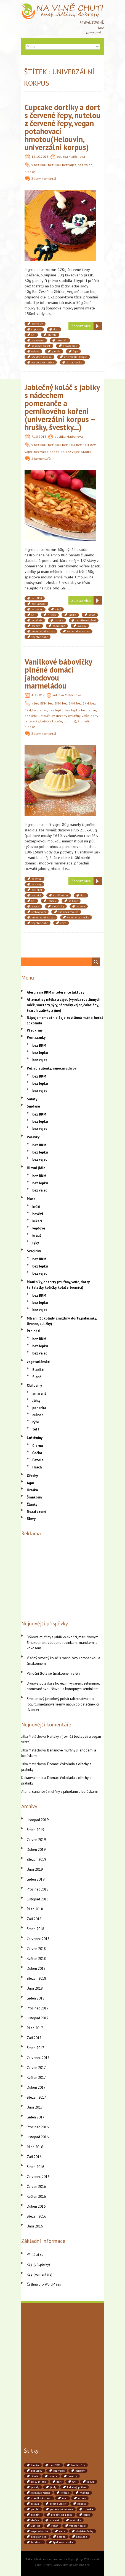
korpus (35, 906)
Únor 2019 (35, 1869)
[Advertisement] (62, 1577)
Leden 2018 (35, 1998)
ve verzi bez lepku (78, 917)
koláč (92, 615)
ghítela (52, 335)
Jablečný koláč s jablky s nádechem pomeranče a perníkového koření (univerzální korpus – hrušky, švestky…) (62, 407)
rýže (35, 1422)
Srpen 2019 (35, 1829)
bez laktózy (38, 604)
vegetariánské (38, 1361)
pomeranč (59, 626)
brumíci (36, 895)
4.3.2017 (38, 695)
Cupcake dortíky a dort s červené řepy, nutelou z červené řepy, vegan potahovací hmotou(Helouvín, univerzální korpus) (62, 127)
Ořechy (32, 1475)
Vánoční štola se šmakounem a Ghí (54, 1673)
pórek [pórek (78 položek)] (86, 2515)
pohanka (39, 1407)
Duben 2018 (36, 1968)
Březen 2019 (36, 1859)
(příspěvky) (38, 2264)
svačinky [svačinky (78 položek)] (75, 2520)
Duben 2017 (36, 2087)
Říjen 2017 (35, 2028)
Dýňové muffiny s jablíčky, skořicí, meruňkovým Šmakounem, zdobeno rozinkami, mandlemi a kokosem (63, 1642)
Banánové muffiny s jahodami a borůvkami (65, 1791)
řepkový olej (38, 912)
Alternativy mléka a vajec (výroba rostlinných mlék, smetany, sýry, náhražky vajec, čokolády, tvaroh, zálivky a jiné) (63, 1005)
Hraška (32, 1490)
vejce (63, 923)
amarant (39, 1393)
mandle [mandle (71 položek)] (84, 2493)
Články (32, 1504)
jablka (72, 615)
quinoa (37, 1415)
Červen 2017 (36, 2067)
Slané (36, 1377)
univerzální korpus (75, 357)
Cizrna (37, 1445)
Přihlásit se (35, 2254)
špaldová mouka (41, 357)
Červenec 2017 (38, 2057)
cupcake (36, 329)
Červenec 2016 (38, 2176)
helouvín (62, 340)
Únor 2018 (35, 1988)
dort (56, 329)
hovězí (37, 1214)
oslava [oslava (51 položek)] (35, 2504)
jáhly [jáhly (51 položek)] (53, 2487)
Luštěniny (34, 1437)
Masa (31, 1198)
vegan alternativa (42, 362)
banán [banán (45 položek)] (35, 2465)
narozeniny (70, 346)
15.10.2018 (40, 156)
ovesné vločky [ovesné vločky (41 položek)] (58, 2504)
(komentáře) (39, 2274)
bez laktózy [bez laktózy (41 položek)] (78, 2465)
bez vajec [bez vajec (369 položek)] (59, 2470)
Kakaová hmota (33, 1777)
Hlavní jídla (36, 1168)
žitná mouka (74, 362)
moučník (36, 620)
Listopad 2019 (38, 1820)
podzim (35, 626)
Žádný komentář (43, 178)
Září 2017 (34, 2038)
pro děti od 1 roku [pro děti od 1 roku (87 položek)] (62, 2515)
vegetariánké (39, 637)
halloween (37, 340)
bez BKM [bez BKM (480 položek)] (55, 2465)
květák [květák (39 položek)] (65, 2493)
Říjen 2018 (35, 1909)
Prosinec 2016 (38, 2127)
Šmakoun (34, 1497)
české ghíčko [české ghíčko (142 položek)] (38, 2537)
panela (56, 351)
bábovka (36, 879)
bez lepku (39, 710)
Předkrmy (34, 1030)
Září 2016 (34, 2157)
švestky (82, 626)
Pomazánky (36, 1037)
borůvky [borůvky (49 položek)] (80, 2470)
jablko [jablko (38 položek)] (90, 2481)
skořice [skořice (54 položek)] (35, 2520)
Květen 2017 (36, 2077)
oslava (35, 351)
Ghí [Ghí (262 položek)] (74, 2481)
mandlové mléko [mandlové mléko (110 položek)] (41, 2498)
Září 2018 (34, 1919)
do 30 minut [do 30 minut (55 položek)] (38, 2481)
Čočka (37, 1453)
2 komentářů (40, 458)
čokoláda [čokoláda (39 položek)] (81, 2537)
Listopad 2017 (38, 2018)
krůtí (36, 1206)
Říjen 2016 (35, 2147)
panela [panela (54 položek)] (81, 2504)
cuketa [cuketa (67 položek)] (53, 2476)
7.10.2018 (38, 436)
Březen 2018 (36, 1978)
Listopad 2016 (38, 2137)
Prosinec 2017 (38, 2008)
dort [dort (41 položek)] (59, 2481)
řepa (75, 351)
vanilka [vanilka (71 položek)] (35, 2526)
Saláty (32, 1099)
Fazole (37, 1460)
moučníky (58, 906)
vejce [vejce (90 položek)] (62, 2531)
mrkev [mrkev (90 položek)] (82, 2498)
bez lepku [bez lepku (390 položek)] (36, 2470)
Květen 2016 (36, 2196)
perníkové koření (86, 620)
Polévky (33, 1137)
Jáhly (36, 1400)
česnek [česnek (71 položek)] (61, 2537)
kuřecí (37, 1221)
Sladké (30, 172)
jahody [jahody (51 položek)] (35, 2487)
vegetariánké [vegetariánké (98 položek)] (77, 2526)
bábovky (36, 884)
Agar (30, 1483)
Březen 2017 (36, 2097)
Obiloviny (34, 1385)
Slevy (31, 1518)
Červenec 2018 (38, 1938)
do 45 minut (60, 895)
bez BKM (40, 165)
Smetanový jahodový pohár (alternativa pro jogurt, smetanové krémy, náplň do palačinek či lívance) (63, 1704)
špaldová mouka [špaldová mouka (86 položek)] (63, 2542)
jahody (52, 901)
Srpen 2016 (35, 2166)
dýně (58, 609)
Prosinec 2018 (38, 1889)
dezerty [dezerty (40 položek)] (72, 2476)
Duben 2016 (36, 2206)
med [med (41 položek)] (64, 2498)
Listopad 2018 (38, 1899)
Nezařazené (36, 1511)
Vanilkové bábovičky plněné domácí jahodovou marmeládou (58, 674)
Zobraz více (81, 325)
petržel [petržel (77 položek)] (35, 2509)
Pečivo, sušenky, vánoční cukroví (52, 1068)
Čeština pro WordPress (44, 2284)
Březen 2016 (36, 2216)
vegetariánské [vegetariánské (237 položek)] (39, 2531)
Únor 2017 (35, 2107)
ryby (35, 1242)
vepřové (38, 1228)
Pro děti (83, 721)
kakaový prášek (40, 346)
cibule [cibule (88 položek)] (34, 2476)
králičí (37, 1235)
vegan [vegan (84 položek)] (54, 2526)
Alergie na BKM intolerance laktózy (55, 992)
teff (35, 1429)
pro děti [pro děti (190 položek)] (35, 2515)
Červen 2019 (36, 1839)
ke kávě (73, 901)
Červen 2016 (36, 2186)
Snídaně (33, 1106)
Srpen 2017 (35, 2047)
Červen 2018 (36, 1948)
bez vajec (69, 165)
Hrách (37, 1467)
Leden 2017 (35, 2117)
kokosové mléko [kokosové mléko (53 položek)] (40, 2493)
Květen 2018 (36, 1958)
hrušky (52, 615)
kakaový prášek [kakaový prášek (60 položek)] (76, 2487)
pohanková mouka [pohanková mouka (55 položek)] (61, 2509)
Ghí (33, 335)
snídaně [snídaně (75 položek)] (54, 2520)
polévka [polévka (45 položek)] (88, 2509)
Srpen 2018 (35, 1929)
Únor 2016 (35, 2226)
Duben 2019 (36, 1849)
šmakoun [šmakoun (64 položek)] (36, 2542)
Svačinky (34, 1251)
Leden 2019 (35, 1879)
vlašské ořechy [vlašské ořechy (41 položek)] (84, 2531)
